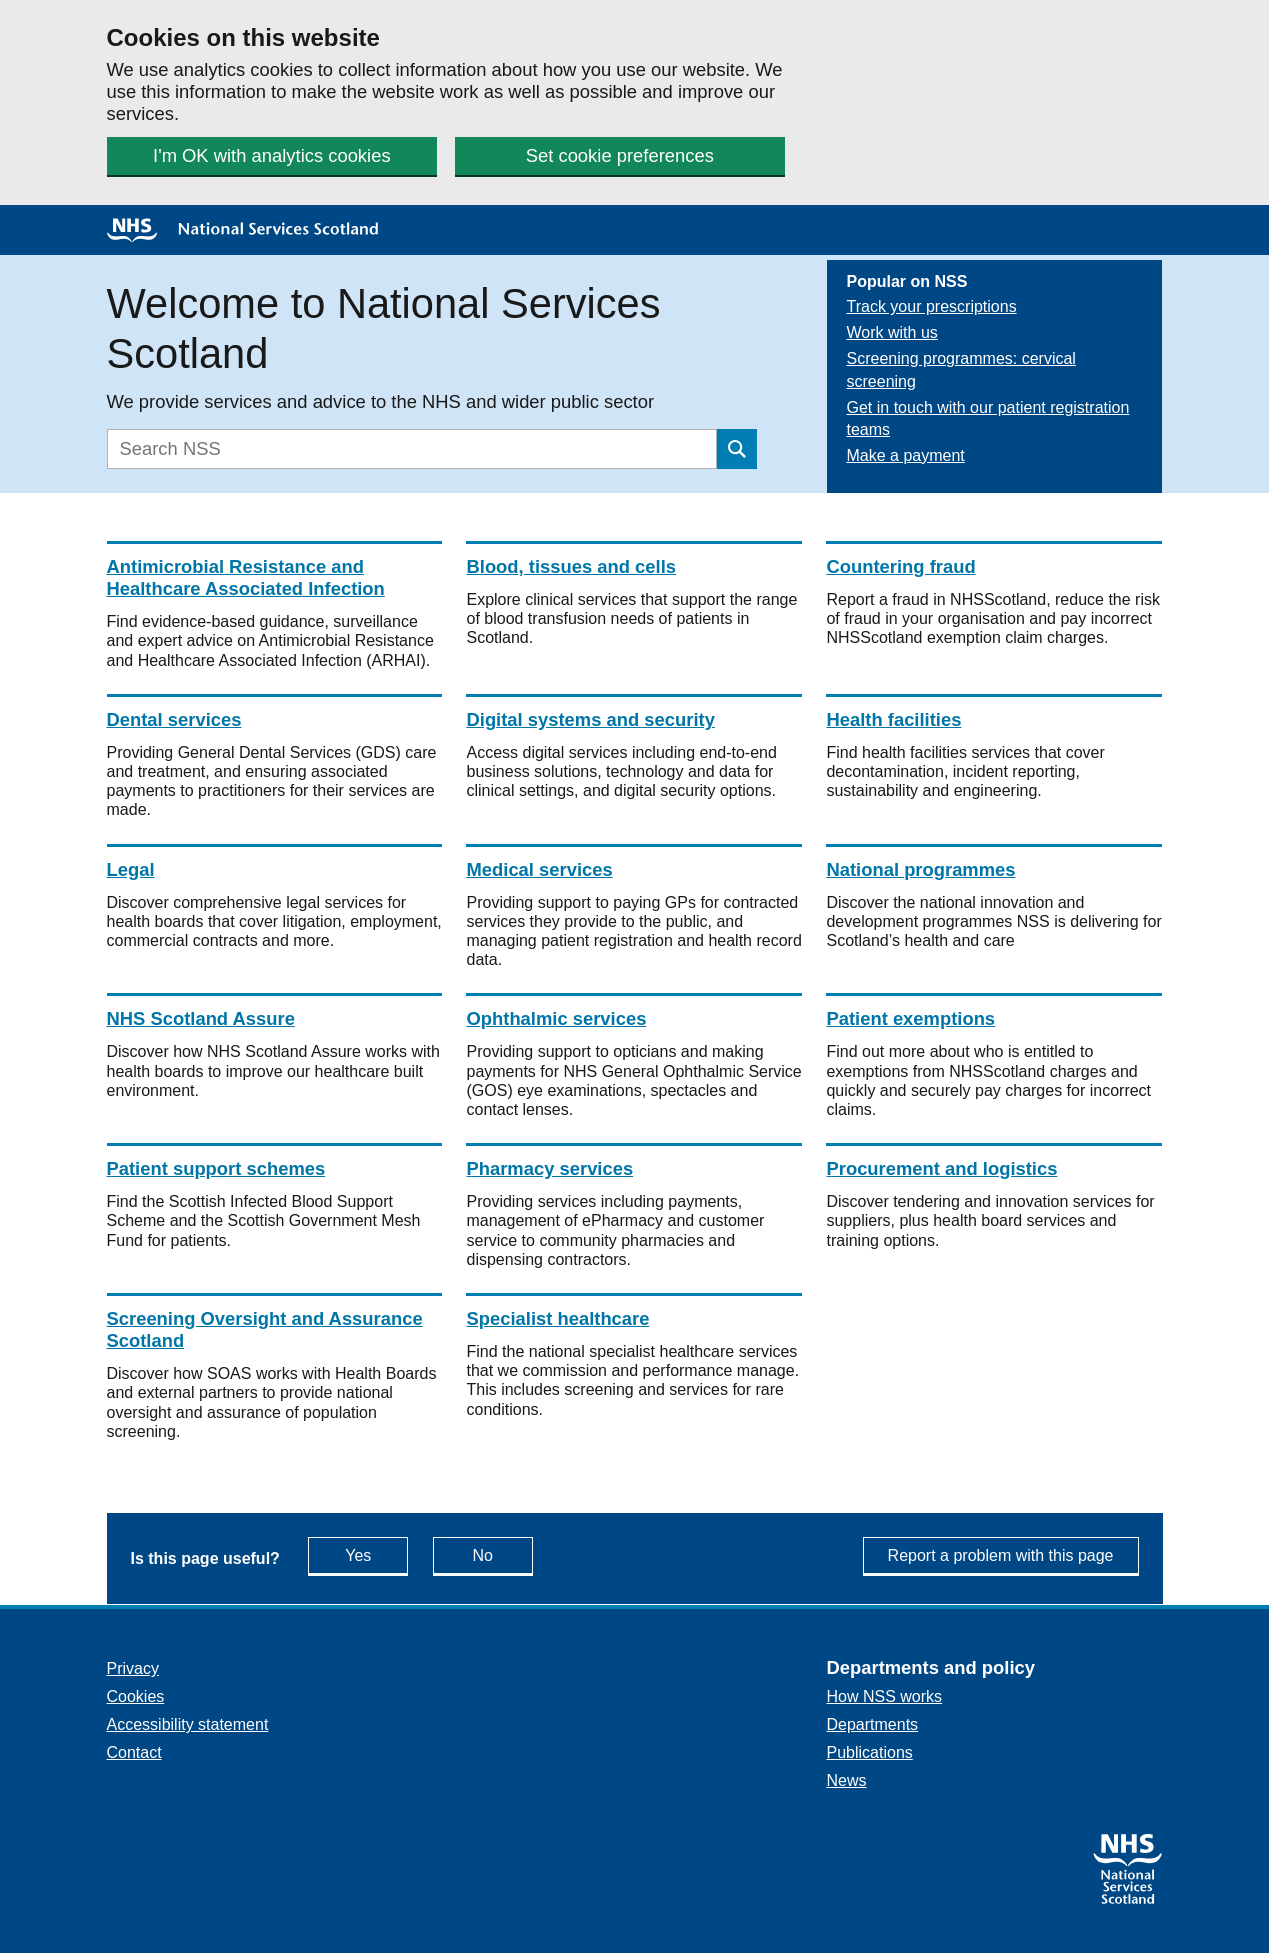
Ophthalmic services (556, 1018)
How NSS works (885, 1696)
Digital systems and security (590, 719)
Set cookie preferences (620, 155)
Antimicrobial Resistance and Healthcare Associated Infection (246, 577)
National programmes (920, 869)
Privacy (133, 1668)
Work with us (892, 332)
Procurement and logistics (941, 1168)
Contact (134, 1752)
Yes (376, 1554)
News (847, 1780)
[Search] (412, 449)
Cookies (136, 1696)
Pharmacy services (549, 1168)
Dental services (174, 719)
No (503, 1554)
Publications (870, 1752)
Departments (873, 1724)
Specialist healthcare (557, 1318)
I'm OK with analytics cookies (272, 155)
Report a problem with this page (1001, 1555)
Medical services (539, 869)
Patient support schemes (216, 1168)
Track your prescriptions (932, 306)
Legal (131, 869)
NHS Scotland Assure (201, 1018)
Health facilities (893, 719)
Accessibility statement (188, 1724)
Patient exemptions (910, 1018)
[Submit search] (737, 449)
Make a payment (906, 455)
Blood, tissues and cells (571, 566)
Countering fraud (900, 566)
